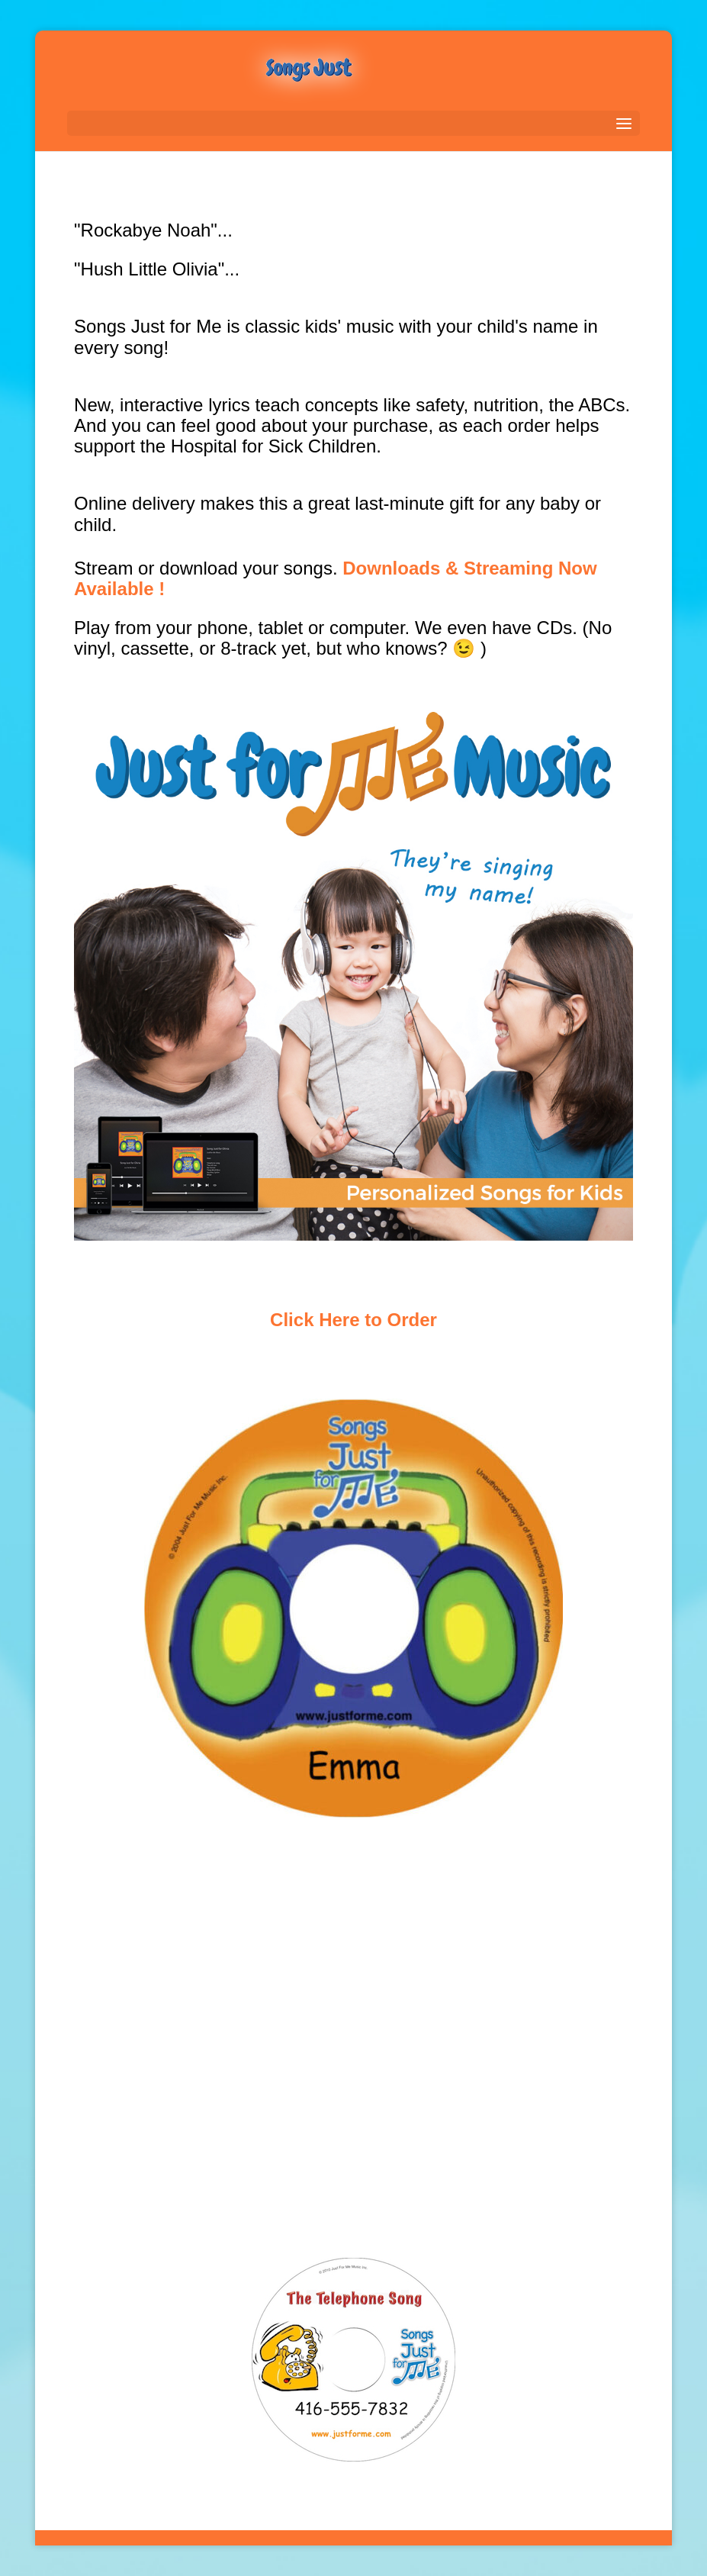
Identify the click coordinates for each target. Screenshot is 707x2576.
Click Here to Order (353, 1319)
